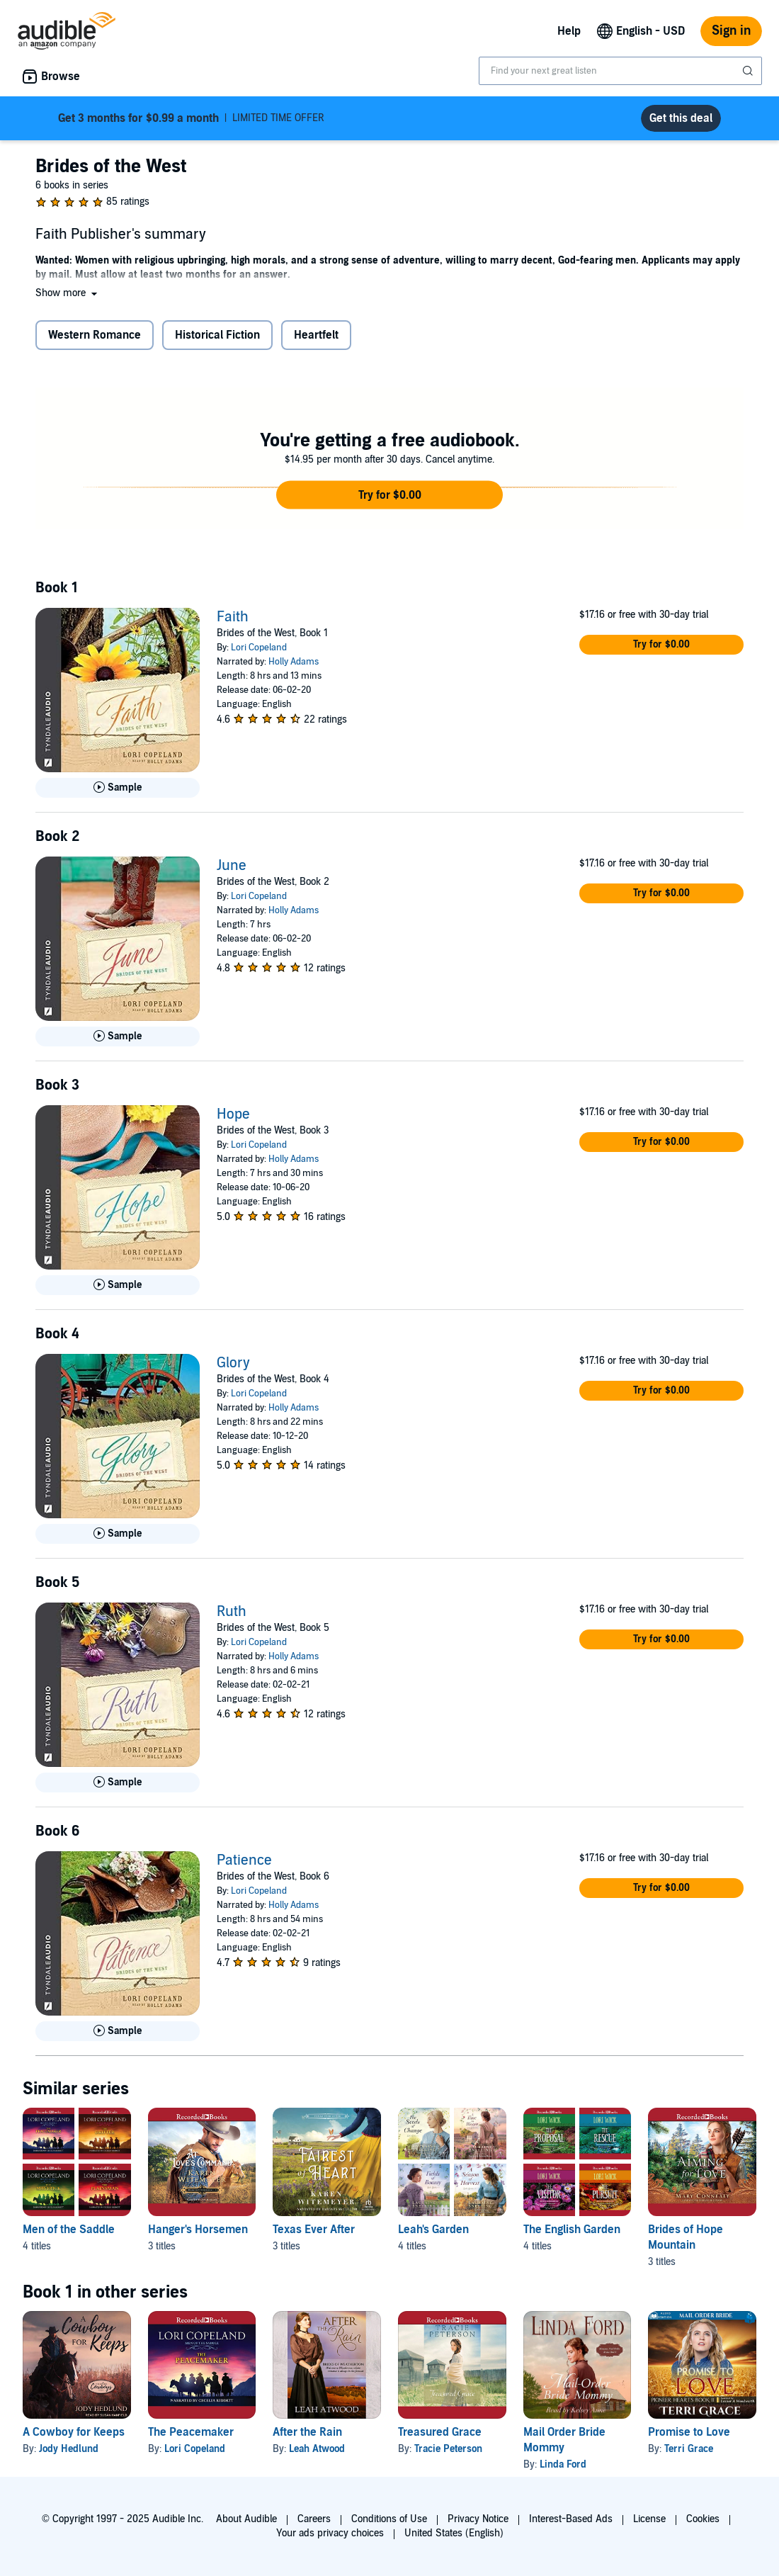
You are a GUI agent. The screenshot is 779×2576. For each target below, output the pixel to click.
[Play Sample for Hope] (117, 1285)
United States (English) (454, 2533)
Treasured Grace (440, 2432)
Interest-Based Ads (571, 2519)
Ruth (231, 1611)
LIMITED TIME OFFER (191, 118)
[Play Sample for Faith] (117, 788)
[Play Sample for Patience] (117, 2031)
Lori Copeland (259, 647)
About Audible (246, 2519)
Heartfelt (316, 335)
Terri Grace (688, 2449)
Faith (233, 617)
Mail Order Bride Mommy (564, 2440)
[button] (67, 293)
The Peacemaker (191, 2432)
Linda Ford (563, 2464)
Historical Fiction (217, 335)
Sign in (731, 30)
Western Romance (94, 335)
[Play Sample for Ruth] (117, 1782)
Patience (244, 1860)
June (231, 865)
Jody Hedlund (68, 2449)
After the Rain (307, 2432)
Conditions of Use (389, 2519)
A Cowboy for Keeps (74, 2432)
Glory (233, 1363)
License (649, 2519)
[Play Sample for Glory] (117, 1534)
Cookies (703, 2519)
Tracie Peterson (448, 2449)
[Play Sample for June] (117, 1036)
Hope (233, 1114)
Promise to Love (689, 2432)
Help (569, 31)
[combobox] (620, 71)
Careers (314, 2519)
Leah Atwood (317, 2449)
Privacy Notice (478, 2519)
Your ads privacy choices (330, 2533)
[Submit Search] (749, 71)
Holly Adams (293, 661)
